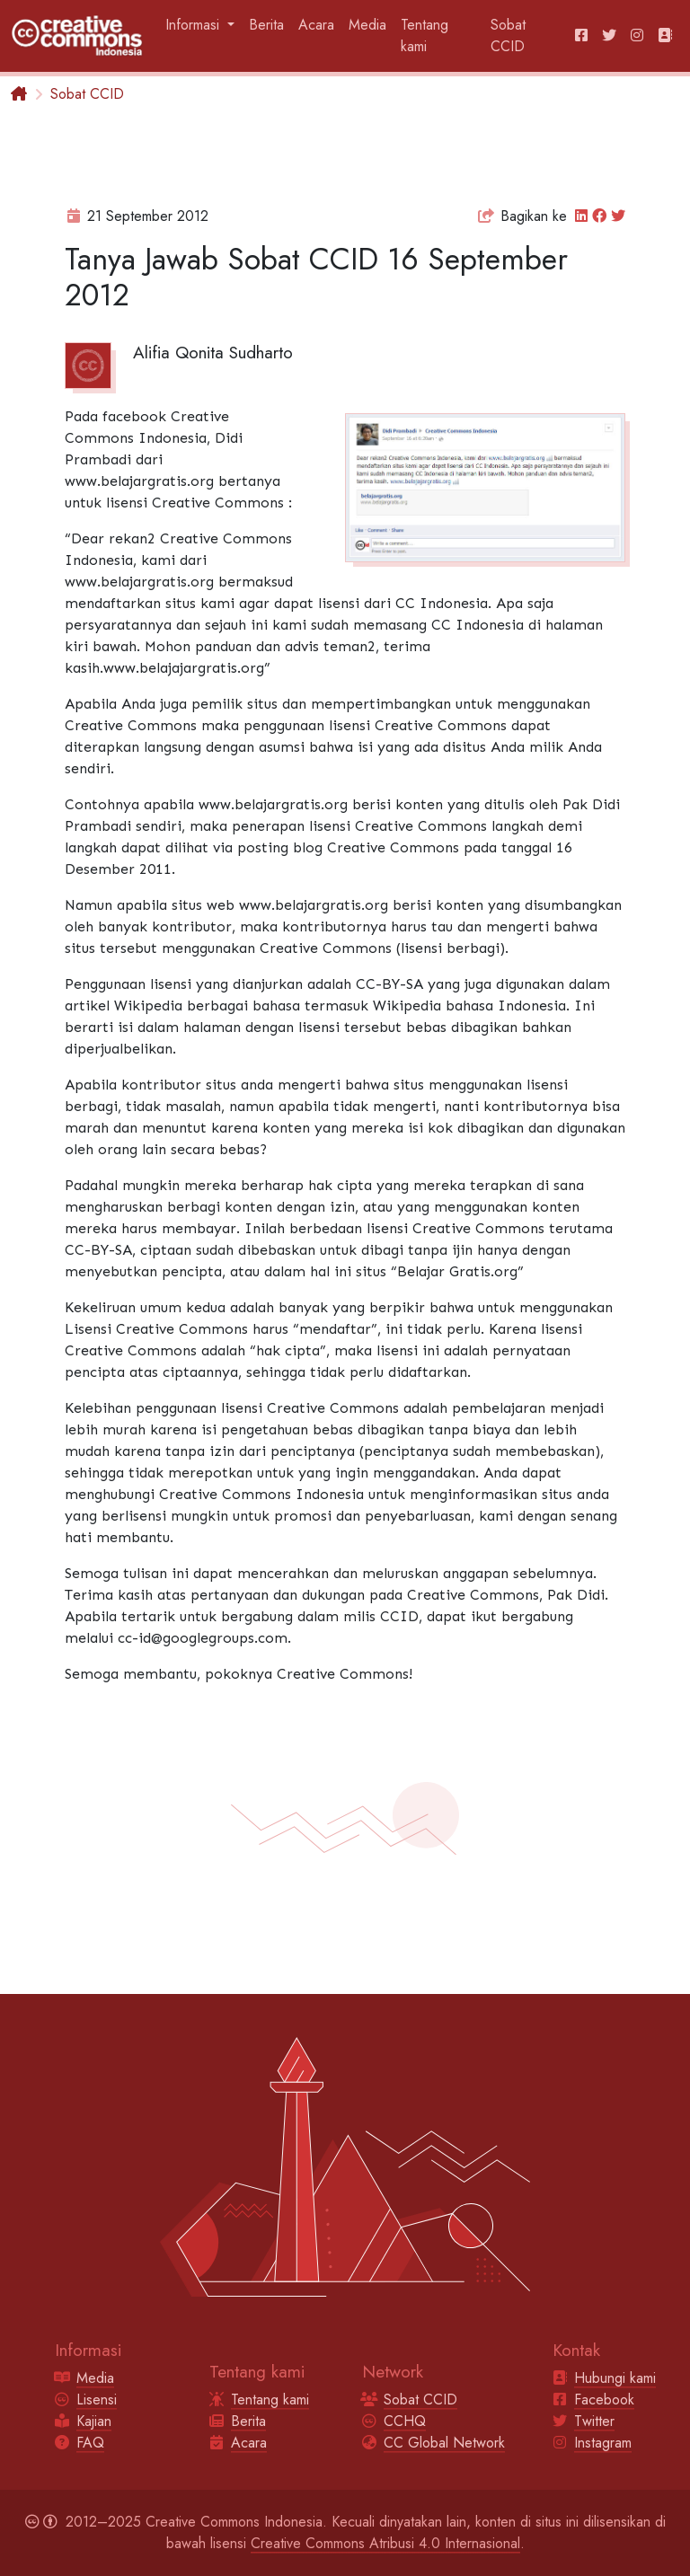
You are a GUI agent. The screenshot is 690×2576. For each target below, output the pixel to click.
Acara (316, 24)
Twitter (594, 2421)
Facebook (604, 2399)
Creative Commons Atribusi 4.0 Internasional (385, 2543)
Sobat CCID (508, 35)
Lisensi (96, 2399)
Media (367, 24)
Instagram (603, 2442)
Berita (266, 24)
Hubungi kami (615, 2378)
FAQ (90, 2442)
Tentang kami (424, 35)
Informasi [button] (194, 24)
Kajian (93, 2421)
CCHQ (405, 2421)
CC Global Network (444, 2442)
